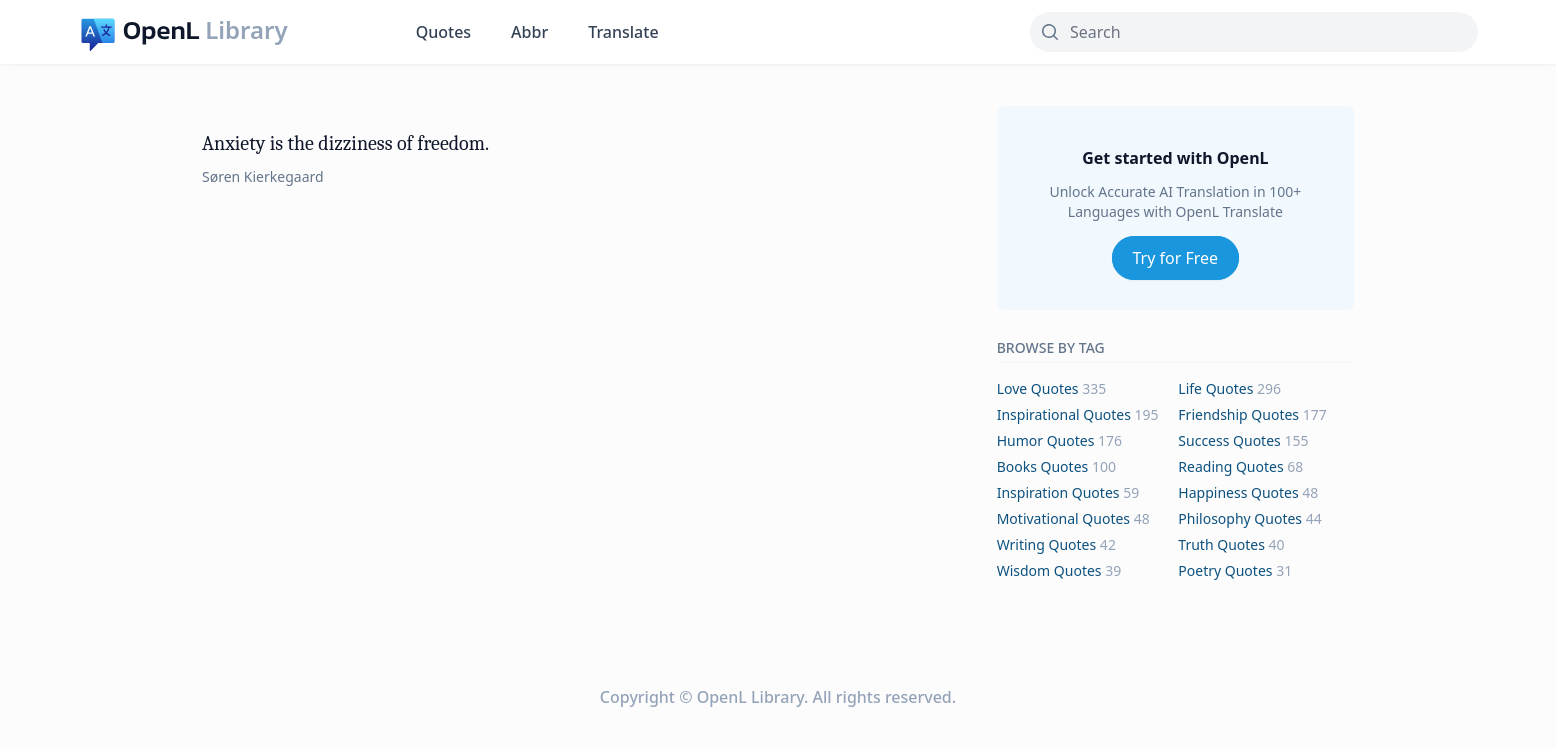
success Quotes (1229, 440)
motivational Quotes (1063, 518)
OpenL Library (750, 697)
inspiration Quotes (1058, 492)
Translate (623, 32)
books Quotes (1043, 466)
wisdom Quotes (1049, 570)
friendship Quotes (1238, 414)
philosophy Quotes (1240, 518)
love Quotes (1038, 388)
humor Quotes (1046, 440)
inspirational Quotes (1064, 414)
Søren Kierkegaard (263, 176)
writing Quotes (1047, 544)
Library (246, 30)
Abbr (529, 32)
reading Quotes (1230, 466)
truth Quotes (1221, 544)
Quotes (443, 32)
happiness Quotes (1238, 492)
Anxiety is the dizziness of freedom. (345, 143)
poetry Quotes (1225, 570)
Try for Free (1176, 258)
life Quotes (1215, 388)
